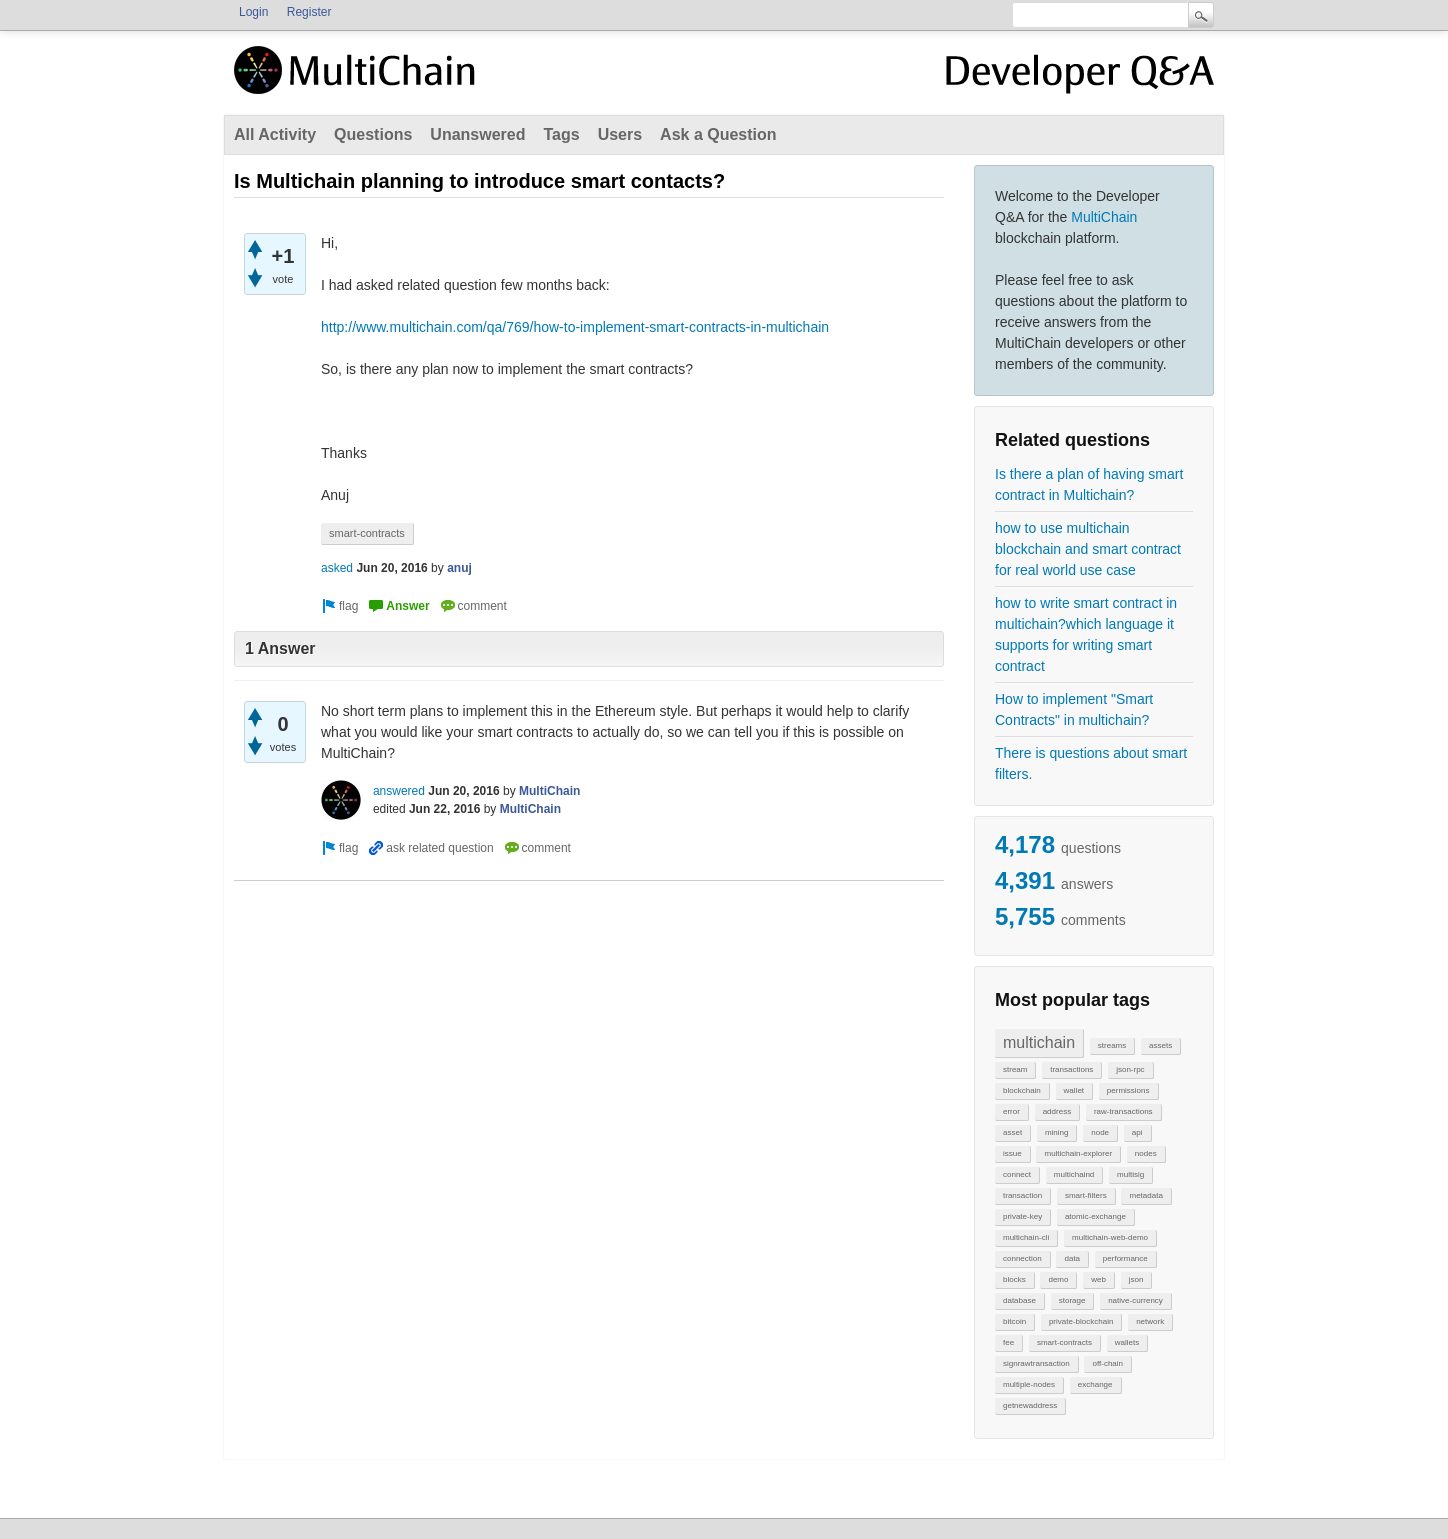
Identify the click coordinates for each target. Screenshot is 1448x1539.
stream (1015, 1069)
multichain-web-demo (1110, 1237)
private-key (1022, 1216)
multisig (1130, 1174)
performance (1125, 1258)
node (1100, 1132)
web (1098, 1279)
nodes (1146, 1153)
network (1150, 1321)
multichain (1039, 1042)
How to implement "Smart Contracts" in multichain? (1074, 709)
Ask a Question (718, 134)
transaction (1022, 1195)
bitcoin (1014, 1321)
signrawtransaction (1036, 1363)
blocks (1014, 1279)
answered (399, 791)
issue (1012, 1153)
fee (1008, 1342)
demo (1058, 1279)
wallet (1074, 1090)
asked (337, 568)
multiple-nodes (1029, 1384)
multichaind (1074, 1174)
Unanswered (477, 134)
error (1011, 1111)
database (1019, 1300)
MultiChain (1104, 217)
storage (1072, 1300)
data (1072, 1258)
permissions (1128, 1090)
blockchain (1022, 1090)
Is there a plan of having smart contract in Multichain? (1089, 484)
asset (1012, 1132)
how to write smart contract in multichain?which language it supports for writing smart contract (1086, 634)
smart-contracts (1064, 1342)
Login (253, 12)
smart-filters (1086, 1195)
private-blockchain (1081, 1321)
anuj (459, 568)
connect (1017, 1174)
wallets (1127, 1342)
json (1136, 1279)
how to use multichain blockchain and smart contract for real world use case (1088, 549)
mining (1057, 1132)
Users (620, 134)
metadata (1145, 1195)
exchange (1095, 1384)
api (1137, 1132)
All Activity (275, 134)
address (1057, 1111)
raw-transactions (1123, 1111)
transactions (1071, 1069)
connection (1022, 1258)
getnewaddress (1030, 1405)
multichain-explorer (1078, 1153)
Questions (373, 134)
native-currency (1135, 1300)
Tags (561, 134)
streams (1112, 1045)
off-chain (1107, 1363)
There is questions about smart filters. (1091, 763)
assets (1160, 1045)
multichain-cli (1026, 1237)
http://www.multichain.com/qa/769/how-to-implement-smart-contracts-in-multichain (575, 327)
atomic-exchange (1095, 1216)
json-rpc (1130, 1069)
